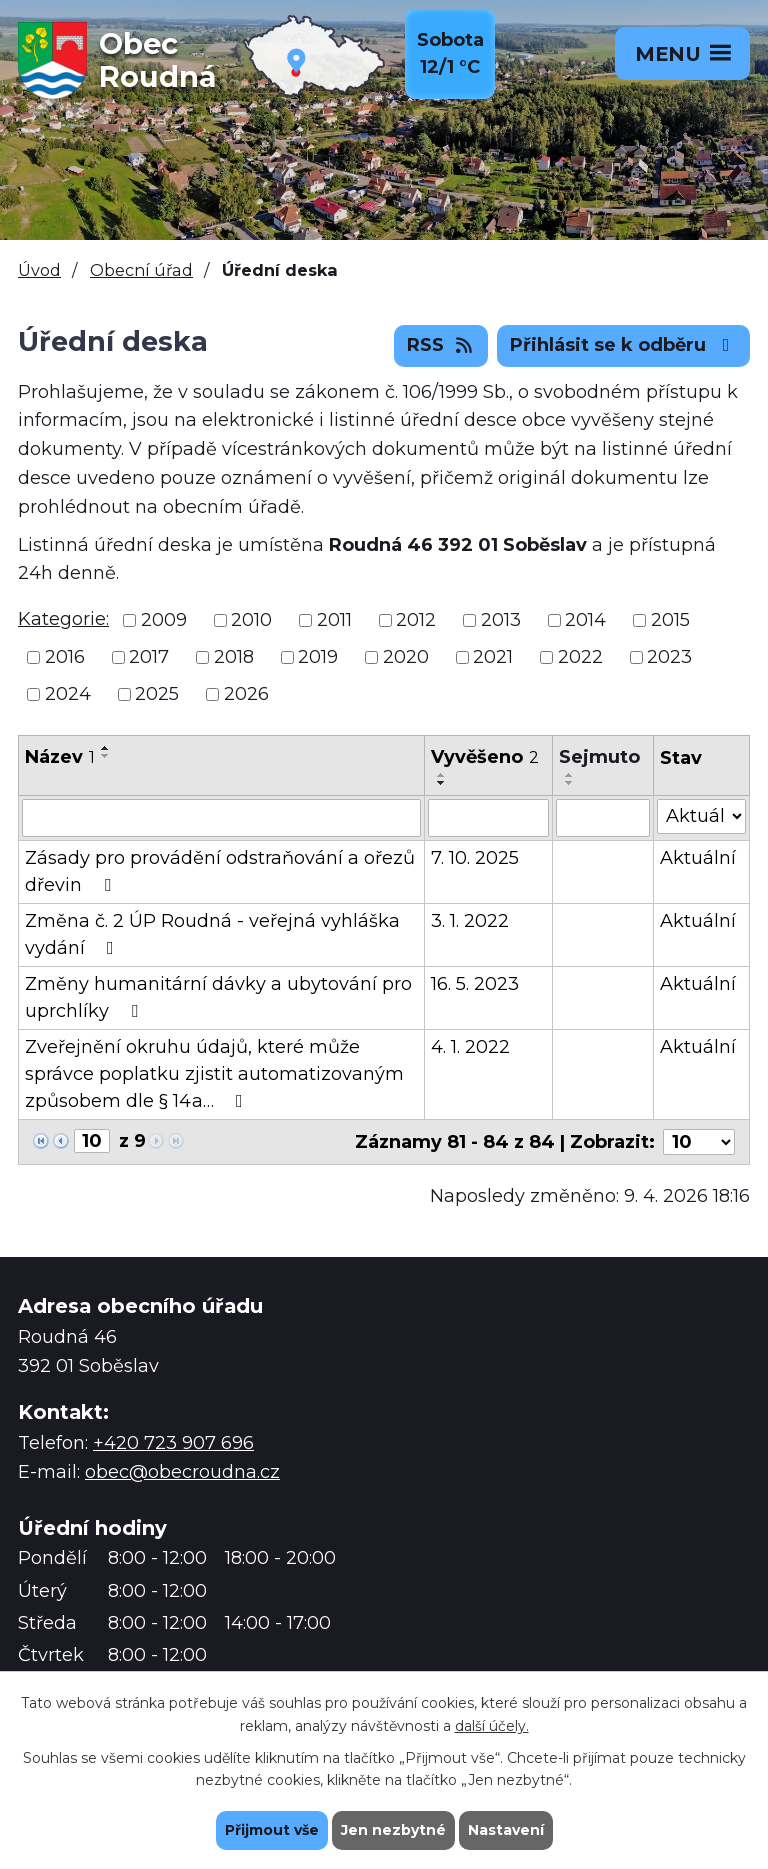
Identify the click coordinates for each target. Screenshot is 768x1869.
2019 (318, 657)
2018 (234, 657)
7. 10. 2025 (475, 858)
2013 (501, 620)
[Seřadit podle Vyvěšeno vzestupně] (442, 775)
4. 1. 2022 (470, 1047)
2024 (68, 694)
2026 (246, 694)
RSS (441, 345)
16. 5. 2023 (475, 984)
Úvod (39, 270)
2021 (493, 657)
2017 (149, 657)
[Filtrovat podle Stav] (701, 816)
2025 (157, 694)
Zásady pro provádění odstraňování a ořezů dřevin (220, 871)
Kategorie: (63, 619)
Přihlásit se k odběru (624, 345)
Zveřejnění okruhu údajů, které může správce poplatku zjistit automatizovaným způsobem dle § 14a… (214, 1074)
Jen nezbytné (393, 1830)
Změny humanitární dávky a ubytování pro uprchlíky (218, 997)
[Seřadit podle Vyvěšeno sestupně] (442, 783)
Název (60, 757)
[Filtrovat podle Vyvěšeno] (488, 818)
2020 (406, 657)
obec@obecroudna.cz (182, 1472)
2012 (416, 620)
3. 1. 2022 (470, 921)
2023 (669, 657)
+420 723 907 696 (173, 1443)
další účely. (492, 1726)
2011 (334, 620)
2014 (585, 620)
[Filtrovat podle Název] (221, 818)
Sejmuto (599, 757)
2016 (65, 657)
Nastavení (506, 1830)
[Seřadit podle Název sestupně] (106, 756)
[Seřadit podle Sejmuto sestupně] (570, 783)
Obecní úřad (141, 270)
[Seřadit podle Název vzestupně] (106, 748)
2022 (580, 657)
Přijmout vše (272, 1830)
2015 (670, 620)
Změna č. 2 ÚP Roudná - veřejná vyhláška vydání (212, 934)
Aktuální (698, 858)
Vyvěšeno (485, 757)
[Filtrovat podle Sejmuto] (603, 818)
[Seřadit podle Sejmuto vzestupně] (570, 775)
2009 (164, 620)
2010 (251, 620)
